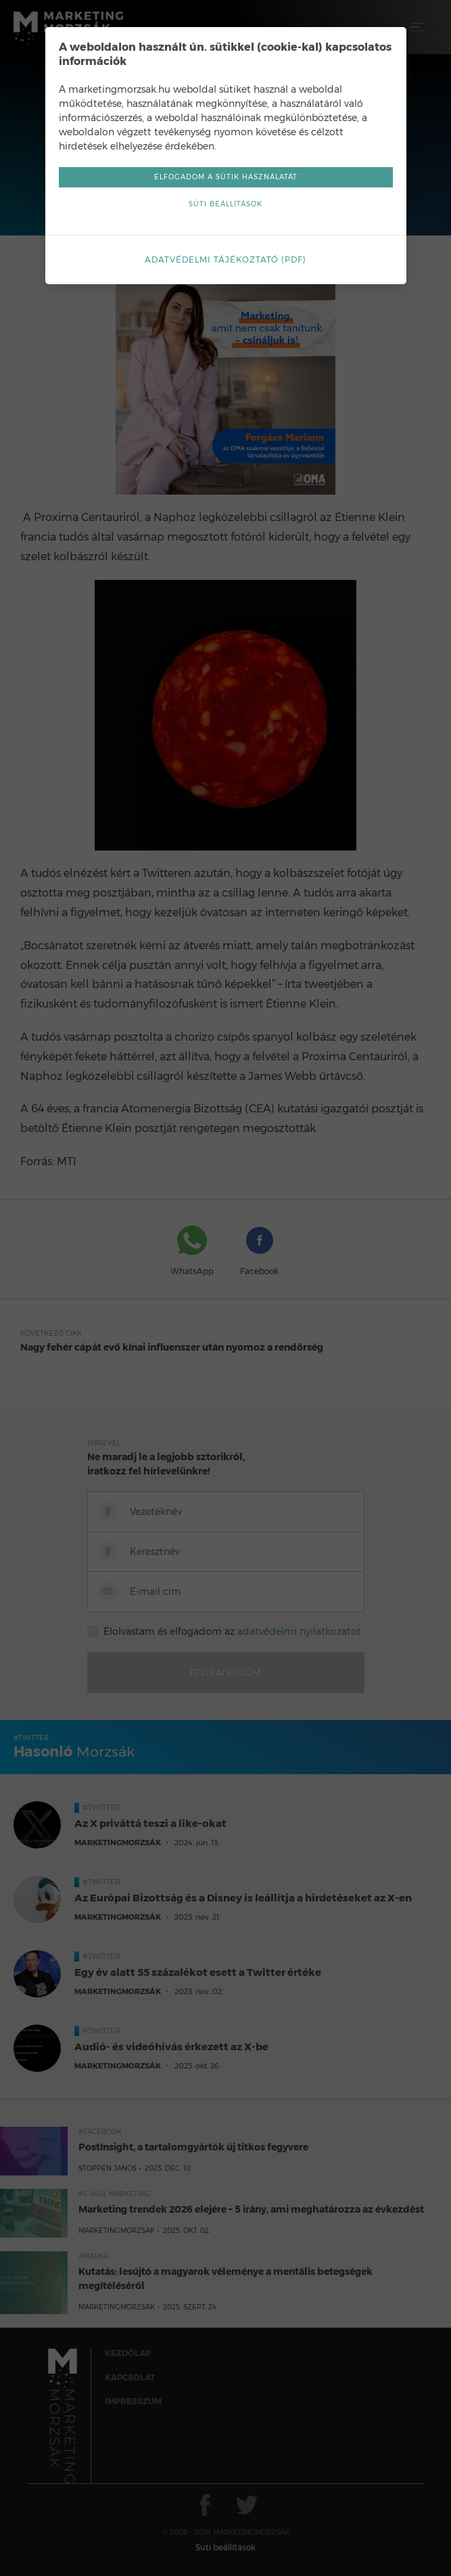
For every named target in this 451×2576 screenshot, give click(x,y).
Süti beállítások (225, 204)
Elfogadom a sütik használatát (226, 177)
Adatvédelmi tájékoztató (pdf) (225, 259)
